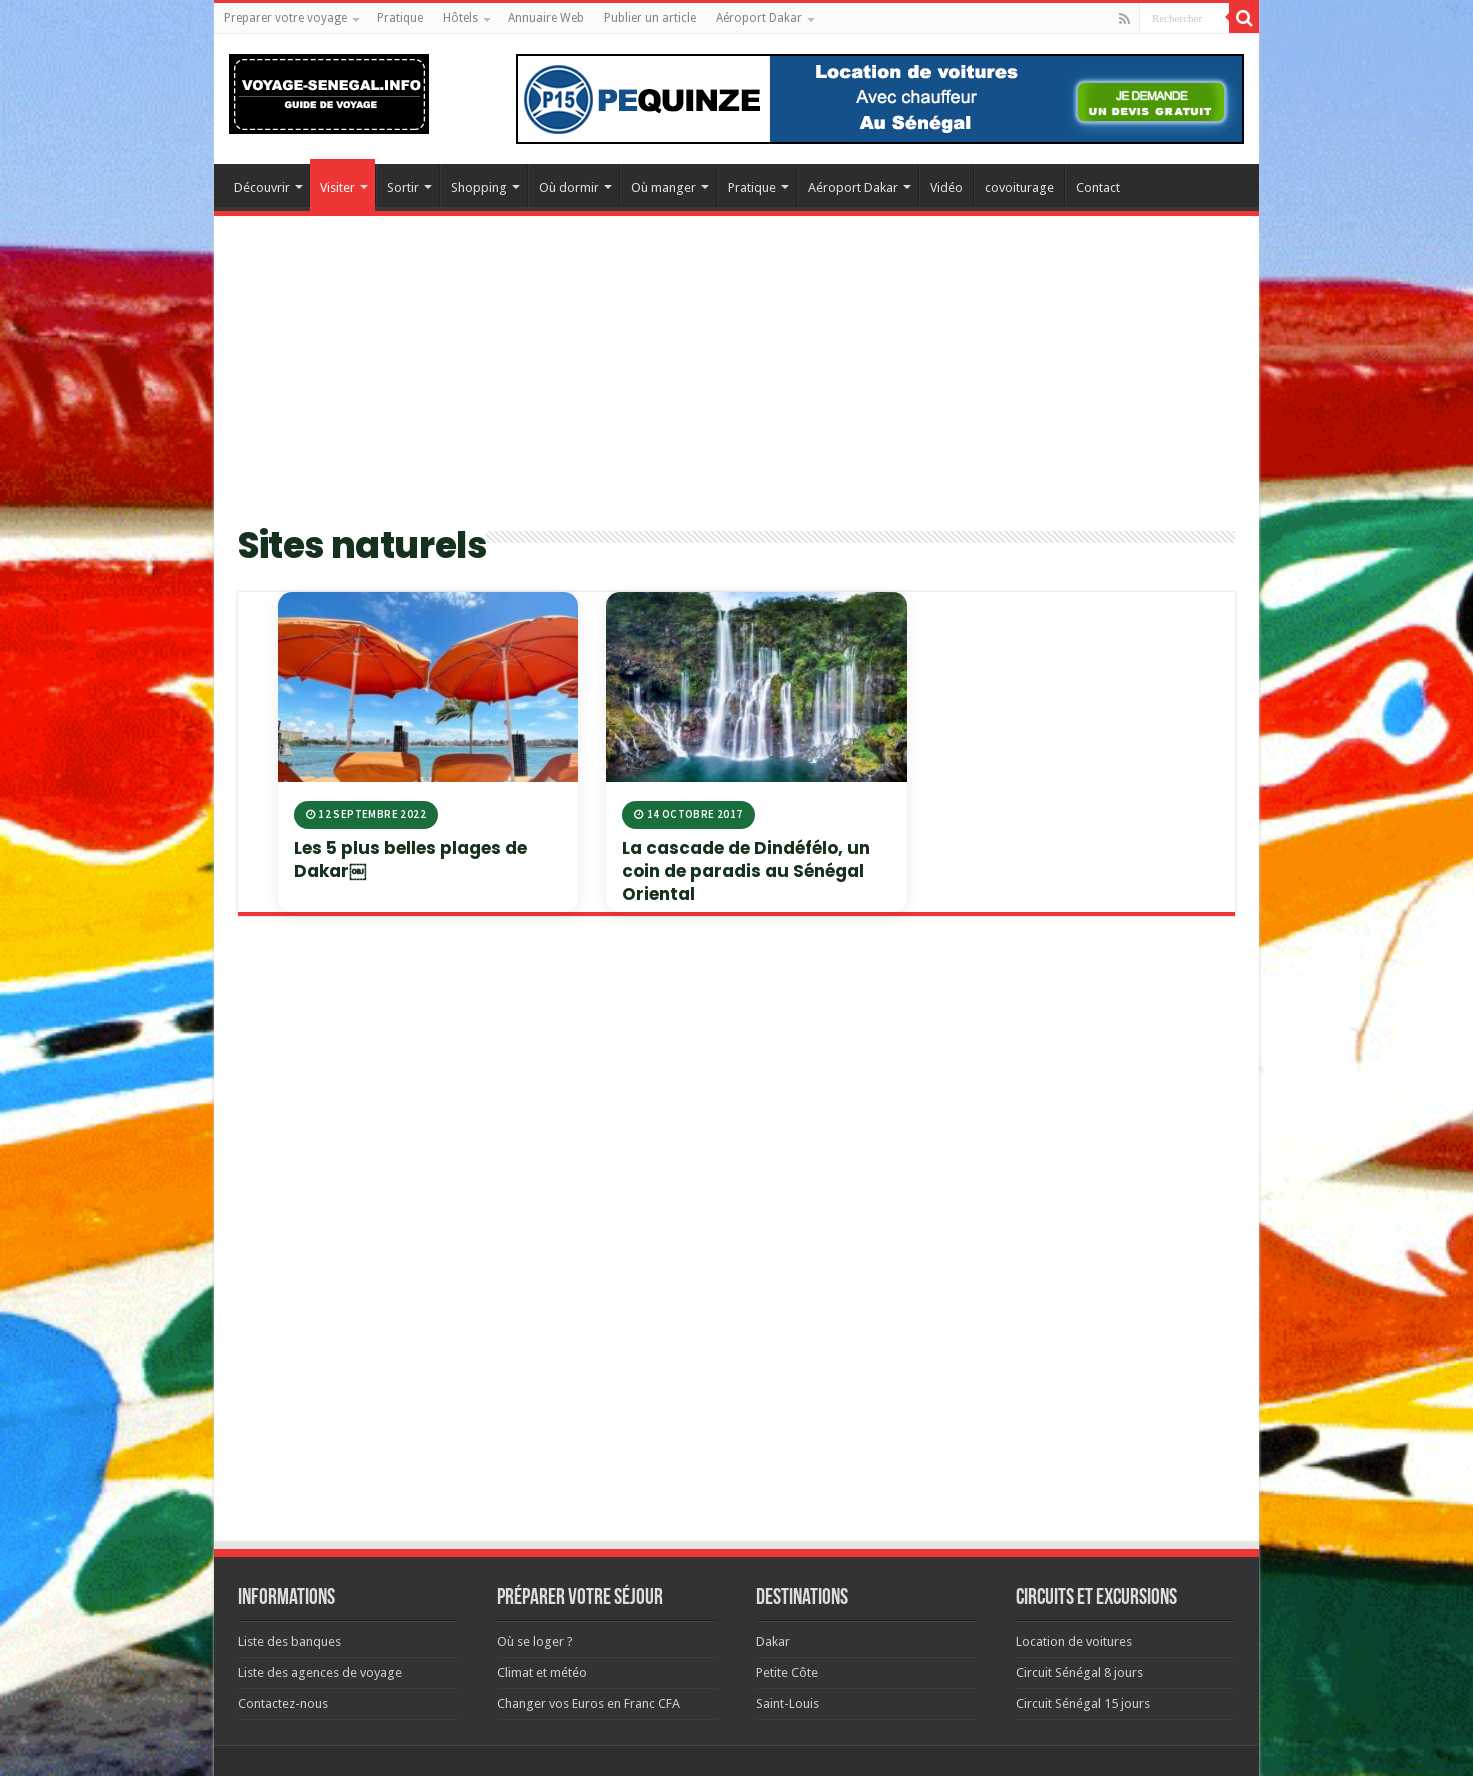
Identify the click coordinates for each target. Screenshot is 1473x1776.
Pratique (400, 18)
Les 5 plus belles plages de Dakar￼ (410, 859)
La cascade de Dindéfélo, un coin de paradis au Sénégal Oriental (746, 871)
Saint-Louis (787, 1703)
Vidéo (946, 187)
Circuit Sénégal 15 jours (1083, 1703)
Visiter (337, 187)
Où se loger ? (535, 1641)
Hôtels (460, 18)
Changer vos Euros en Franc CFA (588, 1703)
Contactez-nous (283, 1703)
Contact (1098, 187)
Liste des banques (289, 1641)
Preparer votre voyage (285, 18)
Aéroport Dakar (759, 18)
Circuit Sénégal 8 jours (1079, 1672)
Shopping (479, 187)
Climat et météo (542, 1672)
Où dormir (569, 187)
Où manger (663, 187)
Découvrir (262, 187)
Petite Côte (787, 1672)
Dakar (773, 1641)
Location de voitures (1074, 1641)
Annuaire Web (546, 18)
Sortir (403, 187)
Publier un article (650, 18)
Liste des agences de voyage (320, 1672)
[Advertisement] (736, 381)
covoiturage (1019, 187)
